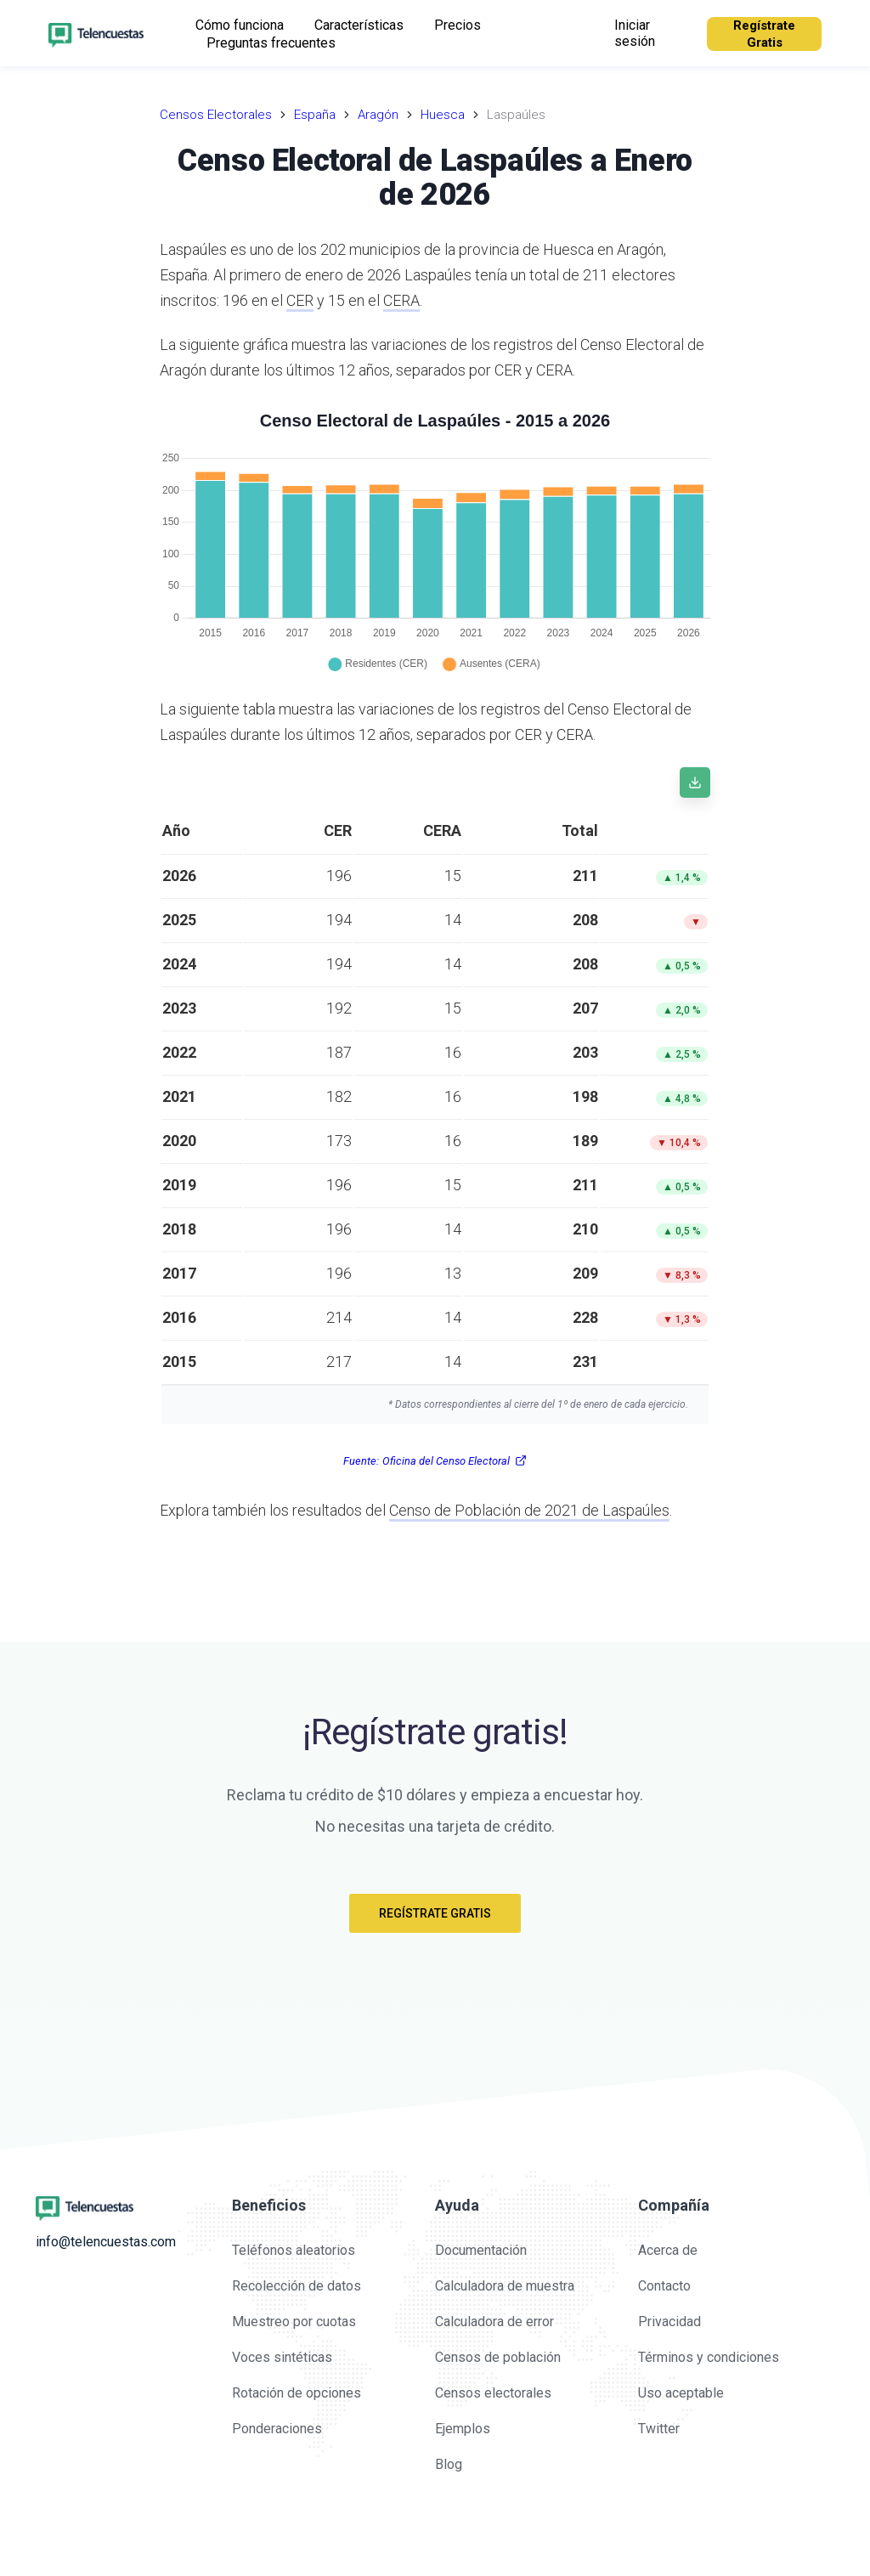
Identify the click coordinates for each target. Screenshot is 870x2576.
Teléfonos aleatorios (293, 2250)
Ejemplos (462, 2429)
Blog (448, 2464)
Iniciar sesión (634, 33)
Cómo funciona (239, 25)
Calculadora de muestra (504, 2286)
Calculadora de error (494, 2321)
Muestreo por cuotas (294, 2321)
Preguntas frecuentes (271, 43)
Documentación (481, 2250)
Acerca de (668, 2250)
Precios (457, 25)
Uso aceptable (681, 2393)
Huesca (443, 114)
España (315, 114)
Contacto (664, 2286)
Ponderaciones (277, 2429)
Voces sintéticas (282, 2357)
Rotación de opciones (296, 2393)
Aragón (378, 114)
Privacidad (669, 2321)
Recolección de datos (296, 2286)
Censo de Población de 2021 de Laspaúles (529, 1510)
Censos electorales (493, 2393)
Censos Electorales (216, 114)
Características (359, 25)
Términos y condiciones (708, 2357)
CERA (401, 300)
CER (300, 300)
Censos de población (498, 2357)
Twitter (659, 2429)
